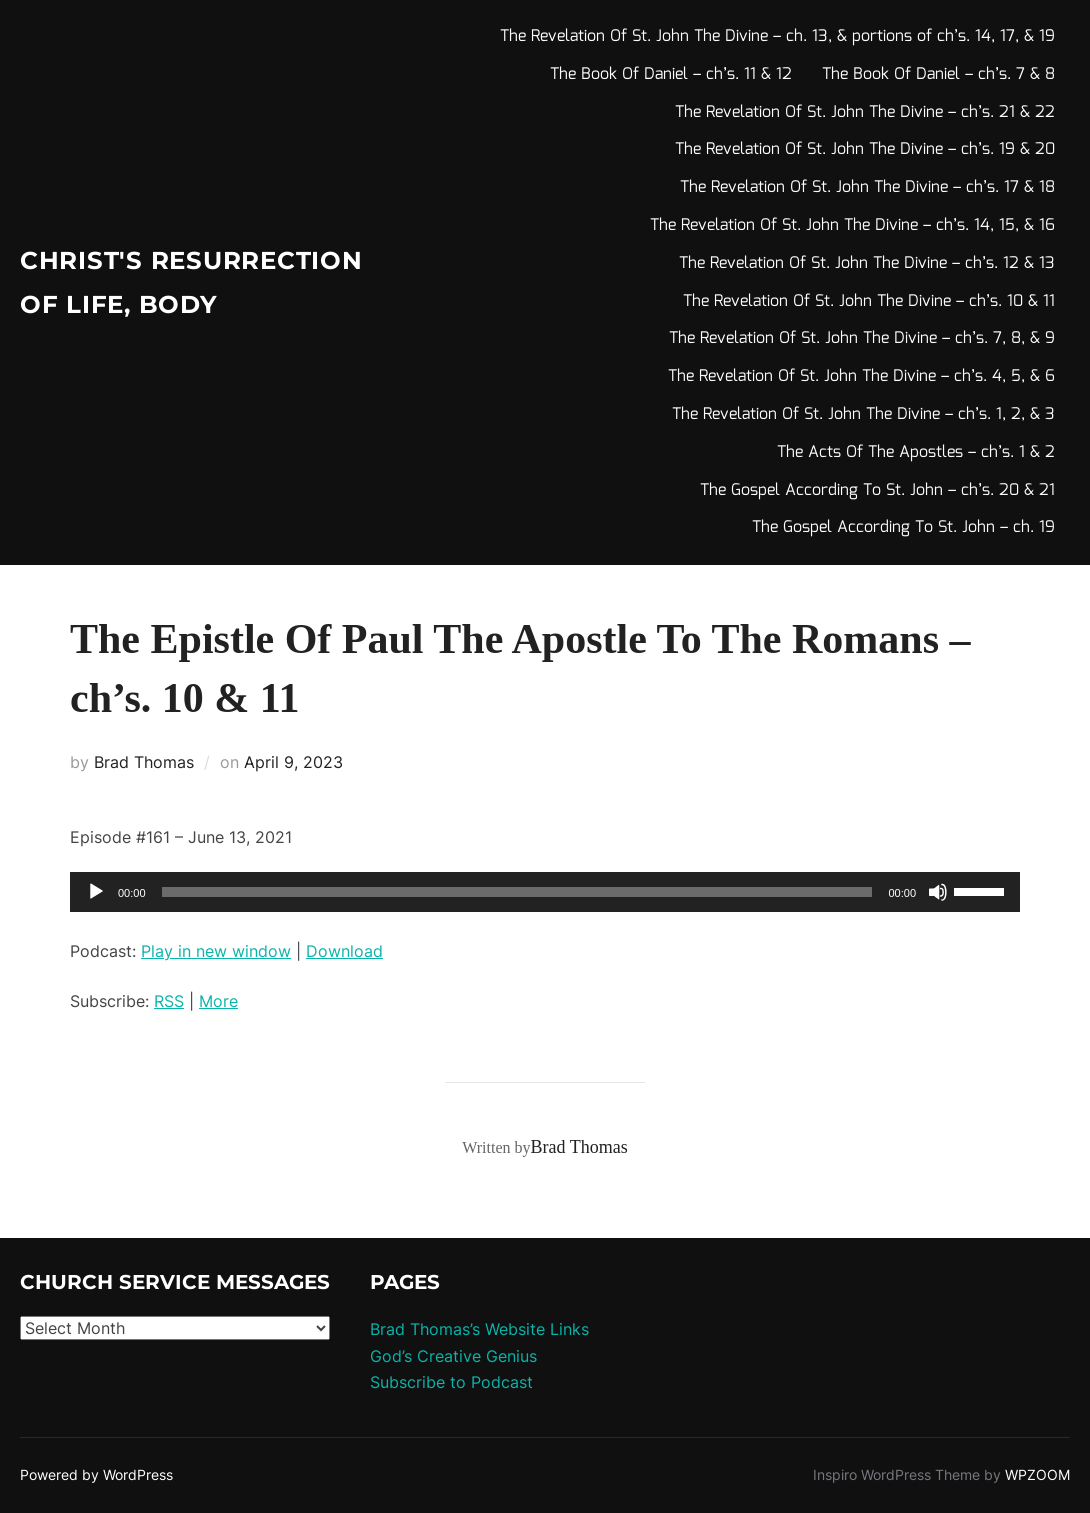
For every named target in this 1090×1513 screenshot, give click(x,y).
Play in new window (216, 951)
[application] (545, 892)
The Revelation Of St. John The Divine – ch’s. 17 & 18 (867, 187)
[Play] (96, 892)
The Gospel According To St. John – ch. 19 (903, 527)
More (218, 1001)
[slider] (517, 892)
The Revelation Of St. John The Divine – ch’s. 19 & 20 (865, 149)
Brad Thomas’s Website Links (479, 1329)
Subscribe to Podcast (451, 1382)
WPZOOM (1037, 1474)
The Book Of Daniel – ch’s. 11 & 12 (671, 74)
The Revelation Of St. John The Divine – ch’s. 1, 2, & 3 (863, 414)
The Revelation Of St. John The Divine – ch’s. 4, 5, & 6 (861, 376)
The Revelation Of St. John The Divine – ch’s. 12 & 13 (867, 263)
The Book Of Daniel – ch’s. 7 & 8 (938, 74)
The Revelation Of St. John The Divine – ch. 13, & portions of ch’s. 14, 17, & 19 (777, 36)
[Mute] (938, 892)
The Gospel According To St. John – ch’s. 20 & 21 (877, 490)
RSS (169, 1001)
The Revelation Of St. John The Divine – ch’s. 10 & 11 (869, 301)
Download (344, 951)
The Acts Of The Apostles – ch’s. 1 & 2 (916, 452)
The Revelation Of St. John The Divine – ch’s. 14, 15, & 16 (852, 225)
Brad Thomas (144, 762)
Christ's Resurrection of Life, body (158, 282)
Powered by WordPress (96, 1474)
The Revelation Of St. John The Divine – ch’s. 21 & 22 (865, 112)
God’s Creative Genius (453, 1356)
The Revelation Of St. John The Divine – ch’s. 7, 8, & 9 (862, 338)
